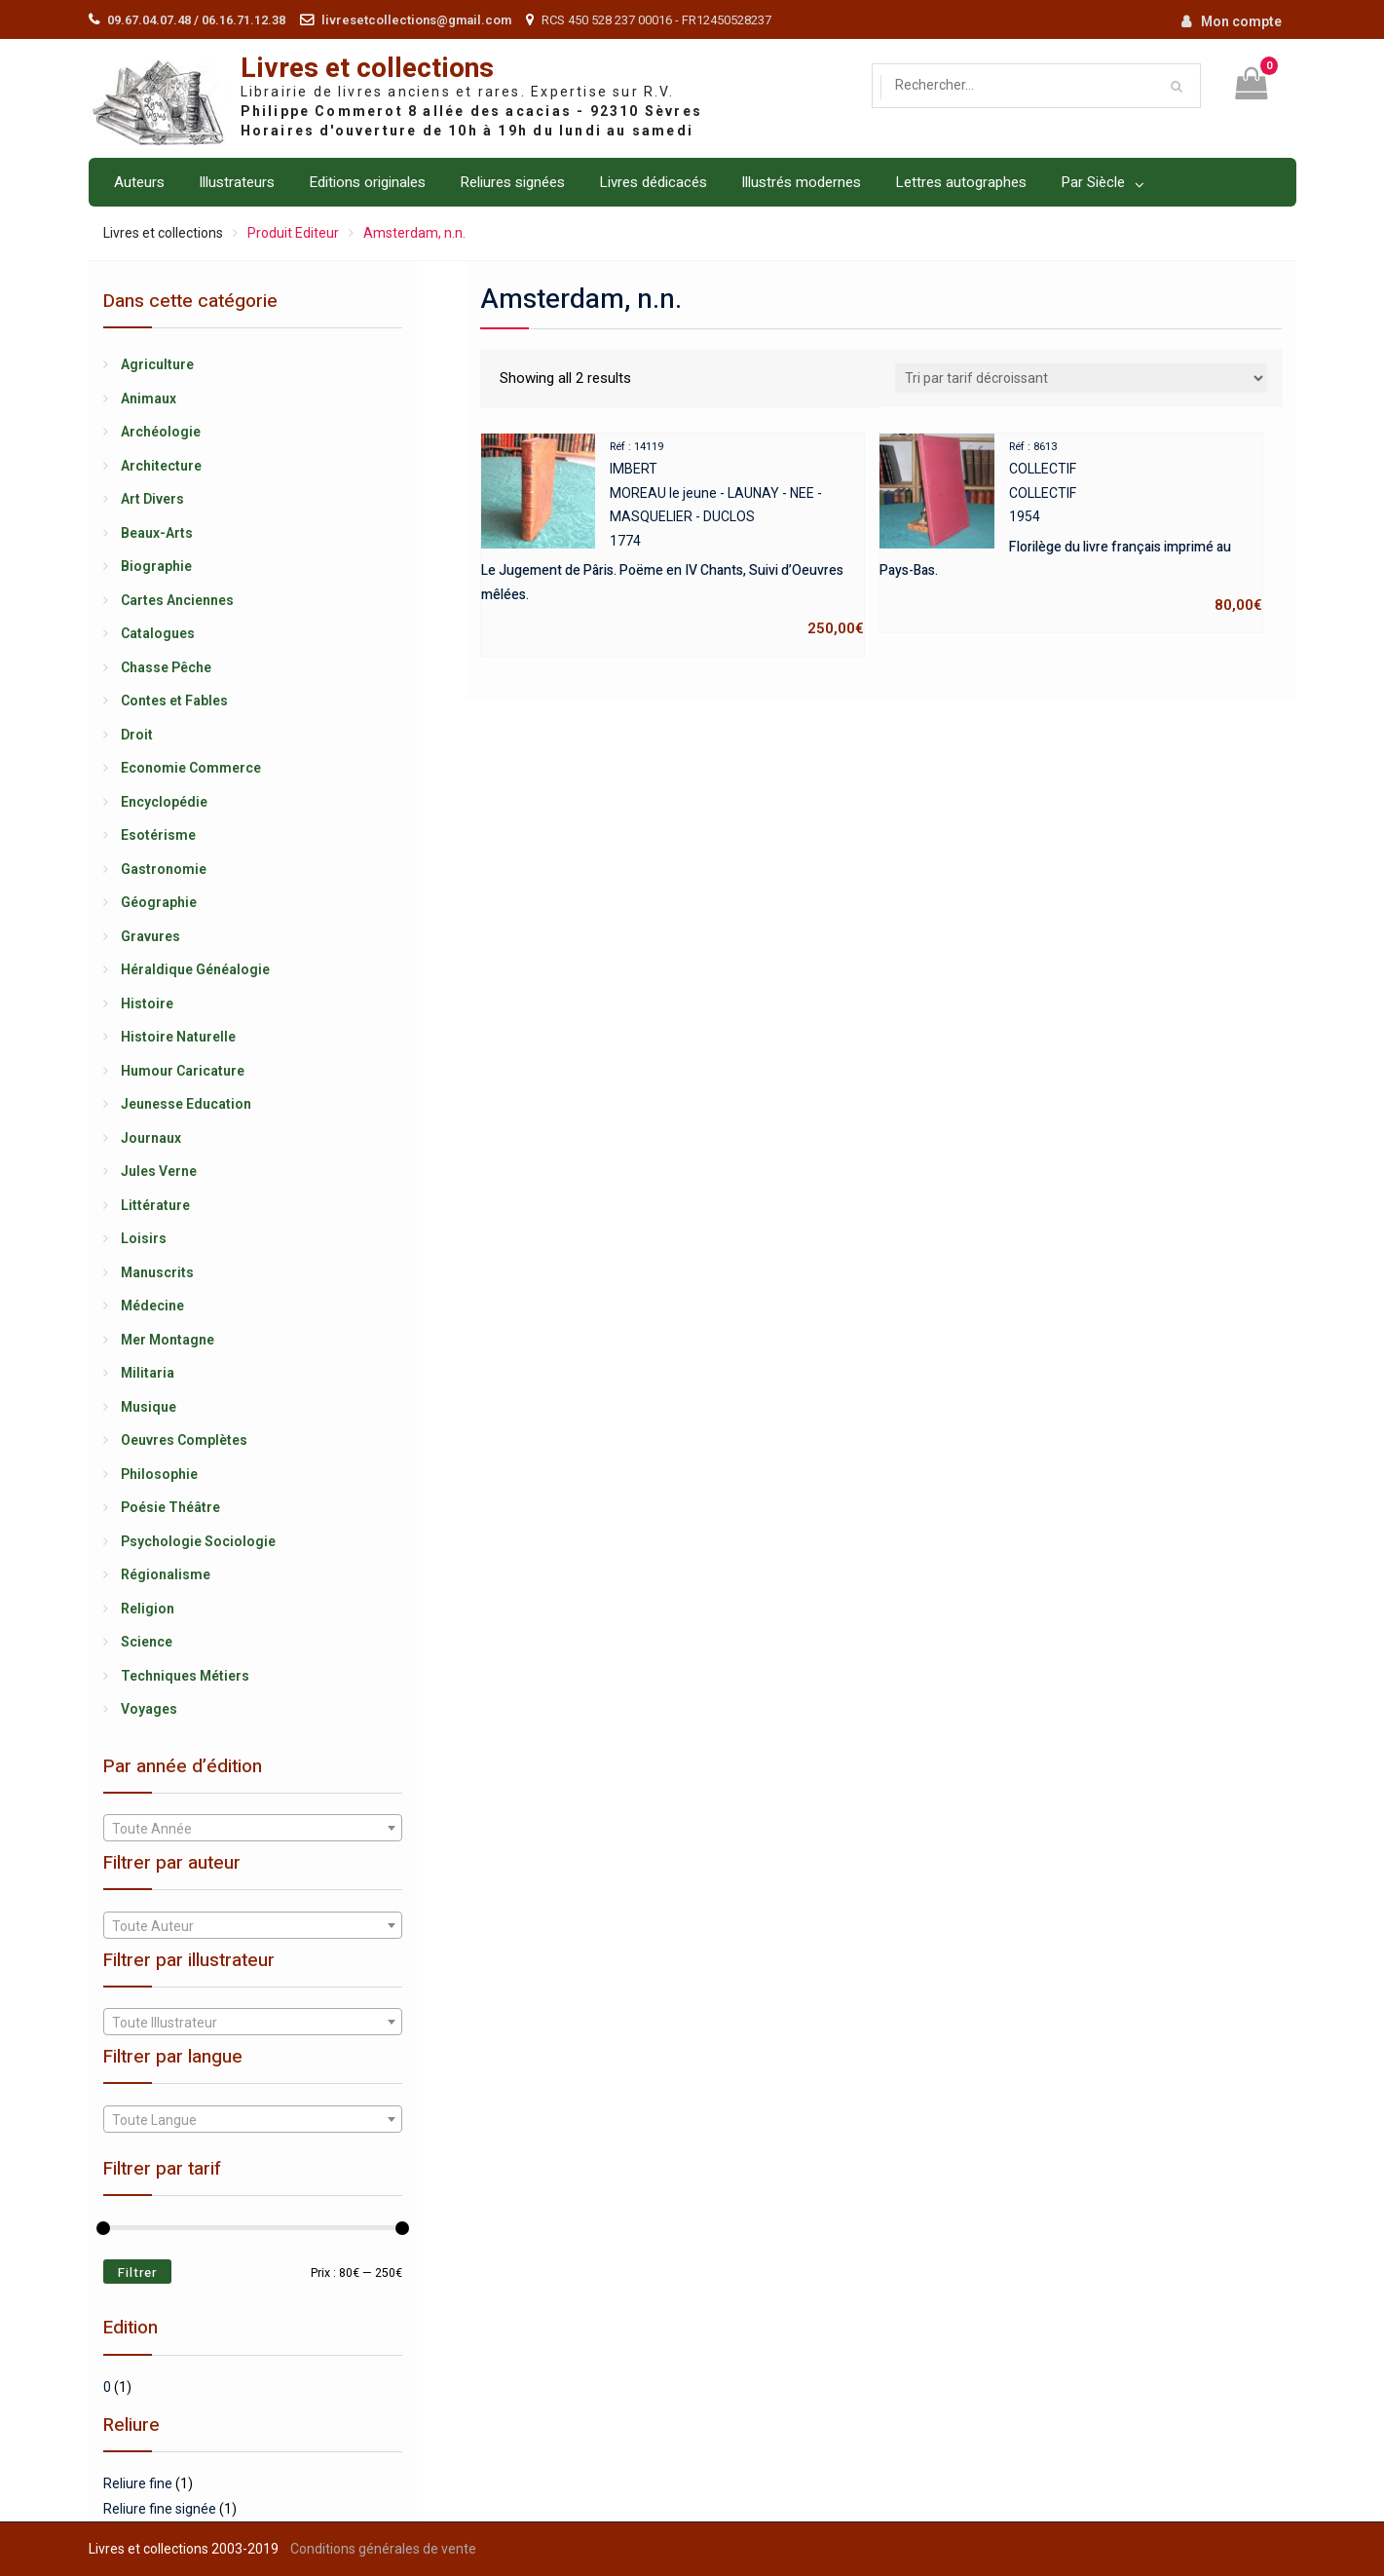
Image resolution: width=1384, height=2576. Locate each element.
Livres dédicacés (653, 182)
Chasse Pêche (166, 667)
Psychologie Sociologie (198, 1541)
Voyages (149, 1709)
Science (146, 1641)
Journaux (151, 1138)
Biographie (156, 566)
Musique (148, 1407)
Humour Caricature (182, 1071)
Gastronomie (163, 869)
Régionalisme (165, 1574)
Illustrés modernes (801, 182)
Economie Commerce (191, 768)
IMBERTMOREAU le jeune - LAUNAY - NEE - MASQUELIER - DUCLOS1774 (672, 538)
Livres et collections (367, 69)
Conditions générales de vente (383, 2549)
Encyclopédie (164, 802)
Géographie (159, 902)
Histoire (147, 1003)
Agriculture (157, 364)
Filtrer (137, 2272)
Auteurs (139, 182)
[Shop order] (1081, 378)
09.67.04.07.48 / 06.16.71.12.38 (196, 20)
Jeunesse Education (186, 1104)
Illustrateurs (237, 182)
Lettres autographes (961, 182)
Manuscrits (157, 1272)
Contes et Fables (174, 700)
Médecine (152, 1305)
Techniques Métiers (185, 1676)
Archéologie (161, 431)
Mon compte (1241, 21)
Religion (147, 1608)
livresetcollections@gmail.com (416, 20)
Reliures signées (512, 182)
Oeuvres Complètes (184, 1440)
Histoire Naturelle (178, 1036)
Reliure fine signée (159, 2509)
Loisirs (144, 1238)
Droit (137, 734)
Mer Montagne (167, 1339)
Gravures (150, 936)
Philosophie (159, 1474)
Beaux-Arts (157, 533)
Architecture (161, 466)
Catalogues (158, 633)
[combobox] (252, 1827)
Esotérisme (158, 835)
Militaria (147, 1373)
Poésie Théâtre (170, 1507)
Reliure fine (137, 2483)
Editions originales (367, 182)
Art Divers (152, 499)
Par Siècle (1093, 182)
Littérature (155, 1205)
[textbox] (252, 1828)
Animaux (148, 398)
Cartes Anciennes (177, 600)
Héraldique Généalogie (195, 969)
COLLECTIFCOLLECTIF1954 (1070, 526)
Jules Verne (159, 1171)
